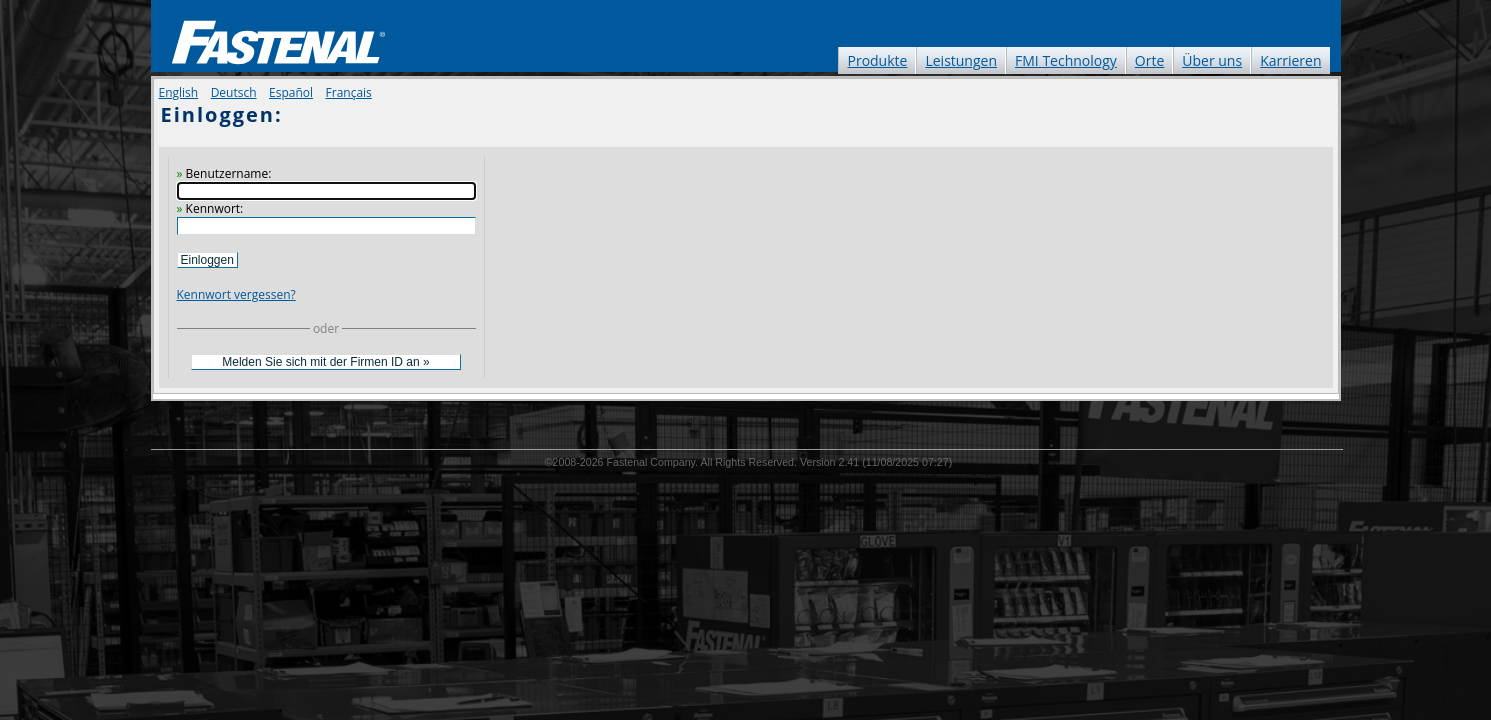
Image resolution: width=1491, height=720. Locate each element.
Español (291, 92)
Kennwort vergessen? (236, 294)
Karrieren (1290, 60)
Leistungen (961, 60)
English (179, 92)
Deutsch (234, 92)
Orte (1149, 60)
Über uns (1212, 60)
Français (349, 92)
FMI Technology (1066, 60)
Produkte (877, 60)
